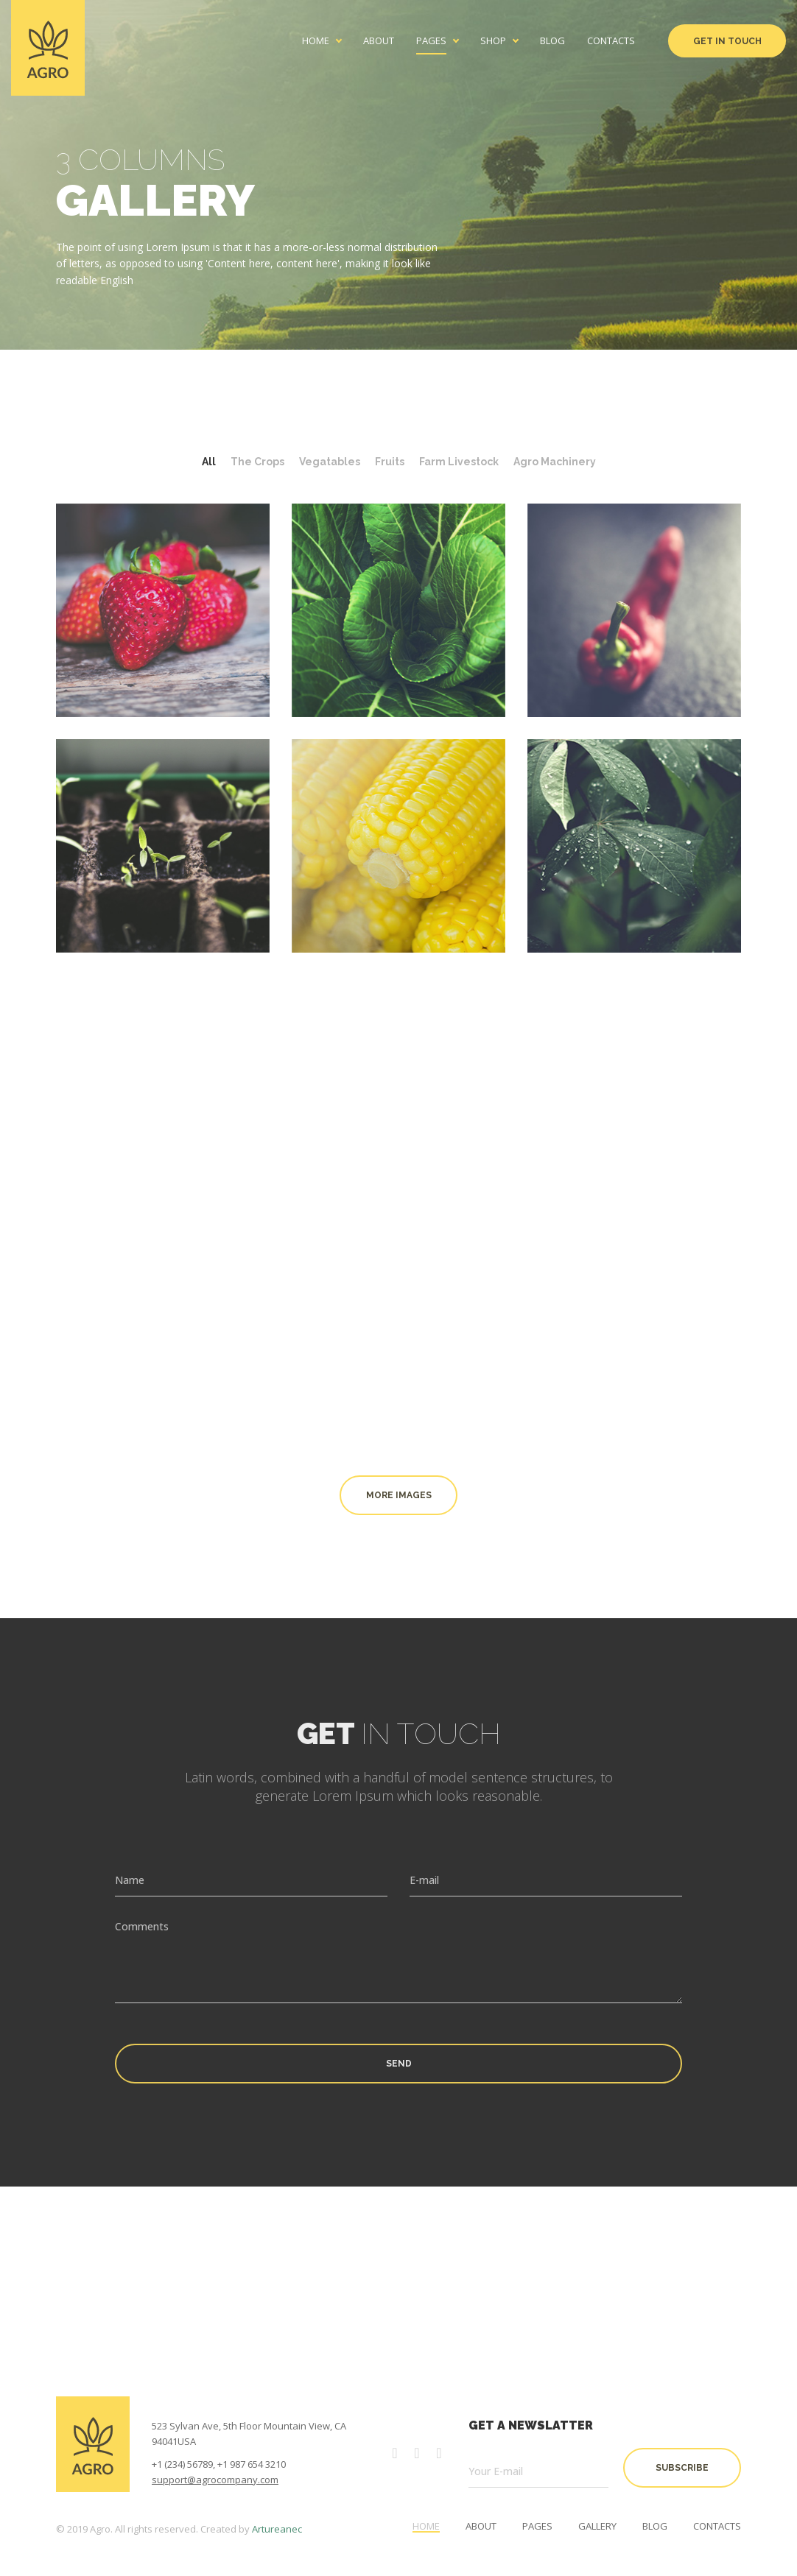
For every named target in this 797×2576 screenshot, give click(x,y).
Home (315, 41)
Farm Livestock (459, 461)
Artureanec (277, 2529)
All (209, 461)
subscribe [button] (682, 2468)
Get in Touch (727, 41)
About (378, 41)
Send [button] (399, 2063)
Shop (493, 41)
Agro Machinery (554, 461)
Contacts (611, 41)
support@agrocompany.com (215, 2479)
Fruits (389, 461)
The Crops (257, 461)
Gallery (597, 2526)
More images (399, 1495)
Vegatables (329, 461)
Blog (552, 41)
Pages (431, 41)
